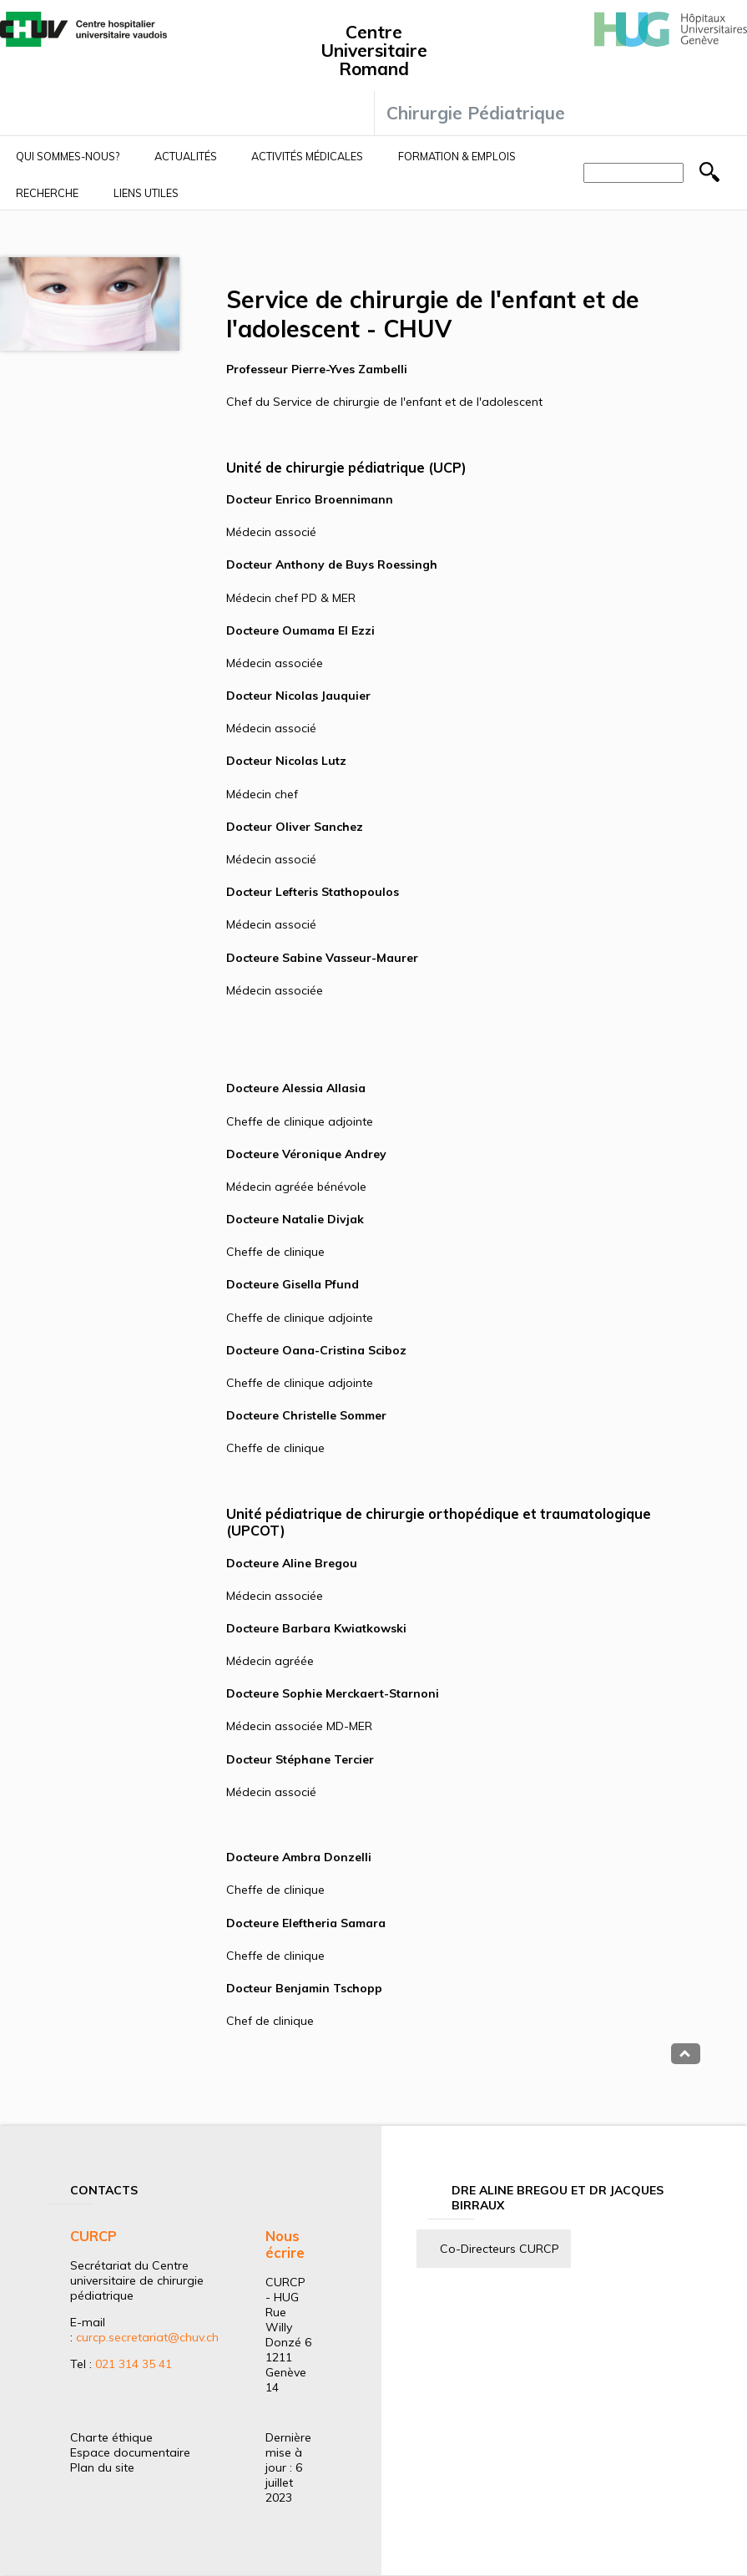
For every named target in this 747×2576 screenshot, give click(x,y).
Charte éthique (111, 2437)
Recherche (47, 193)
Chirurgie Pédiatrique (475, 113)
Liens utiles (146, 193)
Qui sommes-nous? (67, 156)
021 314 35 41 (133, 2363)
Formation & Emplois (457, 156)
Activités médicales (307, 156)
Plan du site (102, 2467)
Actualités (185, 156)
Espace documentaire (130, 2452)
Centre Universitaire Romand (374, 50)
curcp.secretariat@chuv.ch (147, 2337)
